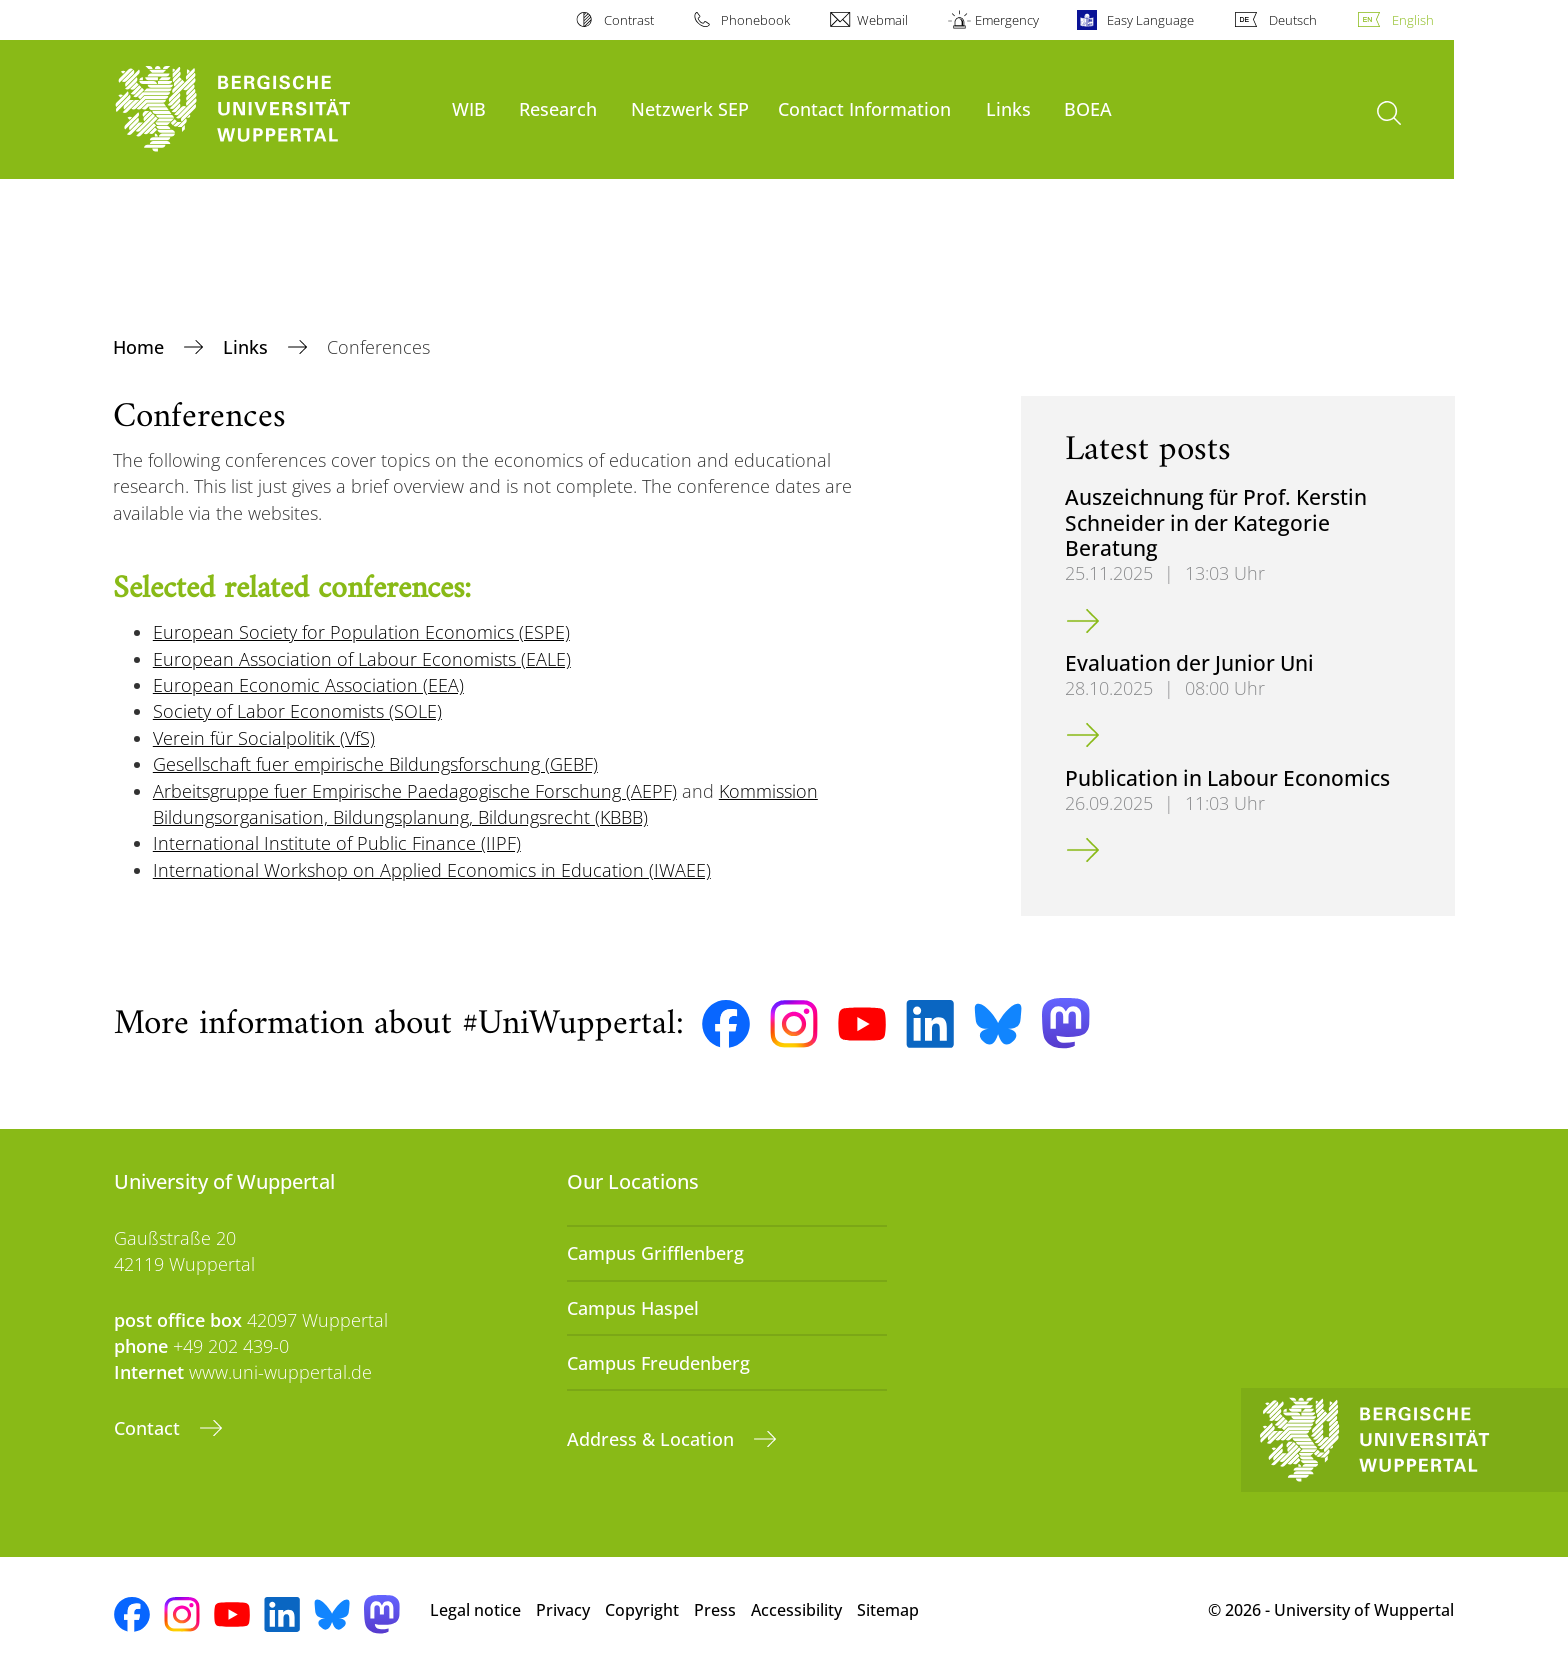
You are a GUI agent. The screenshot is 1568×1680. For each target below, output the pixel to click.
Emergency (1007, 20)
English (1413, 20)
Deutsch (1293, 20)
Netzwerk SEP (690, 108)
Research (558, 108)
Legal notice (475, 1610)
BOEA (1088, 108)
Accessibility (796, 1610)
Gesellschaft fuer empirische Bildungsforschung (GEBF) (375, 764)
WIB (469, 108)
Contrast (629, 20)
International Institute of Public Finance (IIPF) (337, 843)
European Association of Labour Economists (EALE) (362, 659)
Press (715, 1610)
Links (1008, 108)
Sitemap (888, 1610)
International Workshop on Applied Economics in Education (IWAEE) (432, 870)
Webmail (882, 20)
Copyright (642, 1610)
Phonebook (755, 20)
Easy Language (1150, 20)
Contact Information (864, 108)
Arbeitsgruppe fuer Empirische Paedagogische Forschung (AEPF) (415, 791)
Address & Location (653, 1439)
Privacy (563, 1610)
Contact (149, 1428)
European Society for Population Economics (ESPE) (361, 632)
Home (141, 347)
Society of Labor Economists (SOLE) (297, 711)
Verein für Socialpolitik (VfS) (264, 738)
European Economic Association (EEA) (308, 685)
